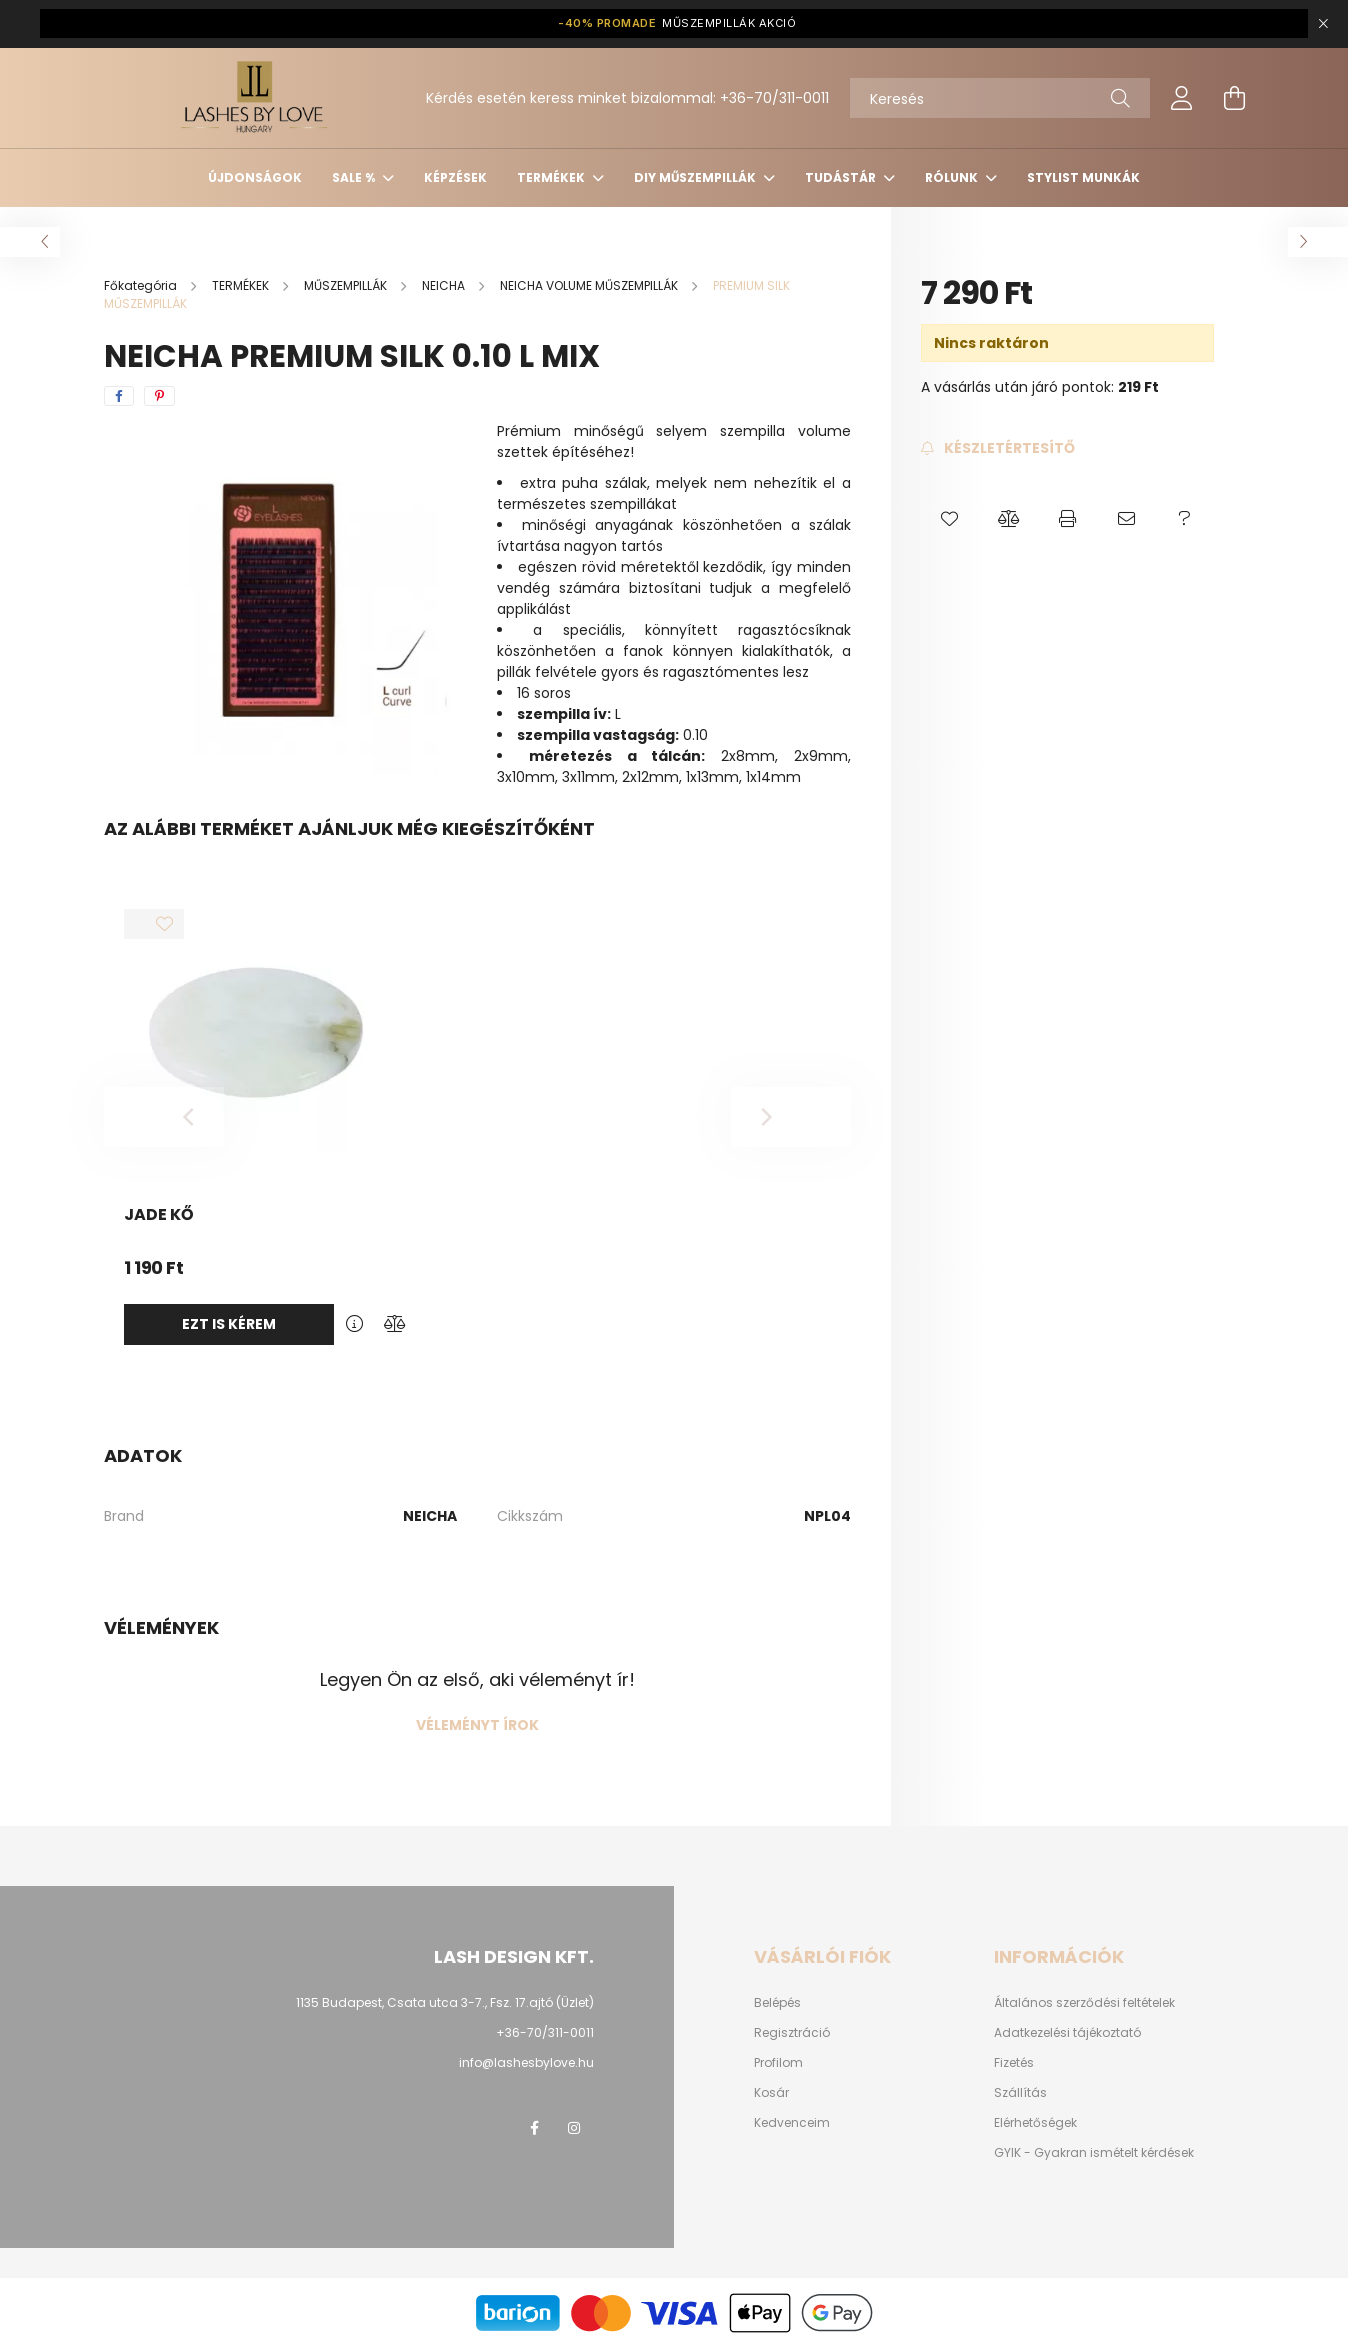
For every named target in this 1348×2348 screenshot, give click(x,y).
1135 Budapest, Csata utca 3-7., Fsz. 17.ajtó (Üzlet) (445, 2002)
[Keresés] (1000, 98)
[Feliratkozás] (998, 448)
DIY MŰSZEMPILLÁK (696, 177)
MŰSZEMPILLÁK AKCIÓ (677, 23)
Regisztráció (792, 2033)
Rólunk (953, 177)
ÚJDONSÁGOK (255, 177)
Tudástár (842, 177)
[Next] (791, 1117)
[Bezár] (1323, 24)
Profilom (778, 2063)
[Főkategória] (142, 285)
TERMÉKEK (552, 177)
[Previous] (164, 1117)
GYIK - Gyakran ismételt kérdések (1094, 2153)
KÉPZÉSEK (455, 177)
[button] (950, 519)
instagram (574, 2128)
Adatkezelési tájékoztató (1067, 2033)
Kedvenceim (792, 2123)
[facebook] (119, 396)
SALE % (355, 177)
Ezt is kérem (229, 1324)
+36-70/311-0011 (774, 98)
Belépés (777, 2003)
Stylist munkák (1083, 177)
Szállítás (1020, 2093)
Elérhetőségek (1035, 2123)
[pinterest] (159, 396)
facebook (534, 2128)
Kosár (771, 2093)
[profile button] (1182, 98)
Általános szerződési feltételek (1084, 2003)
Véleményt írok (477, 1725)
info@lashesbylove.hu (526, 2062)
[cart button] (1234, 98)
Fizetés (1014, 2063)
